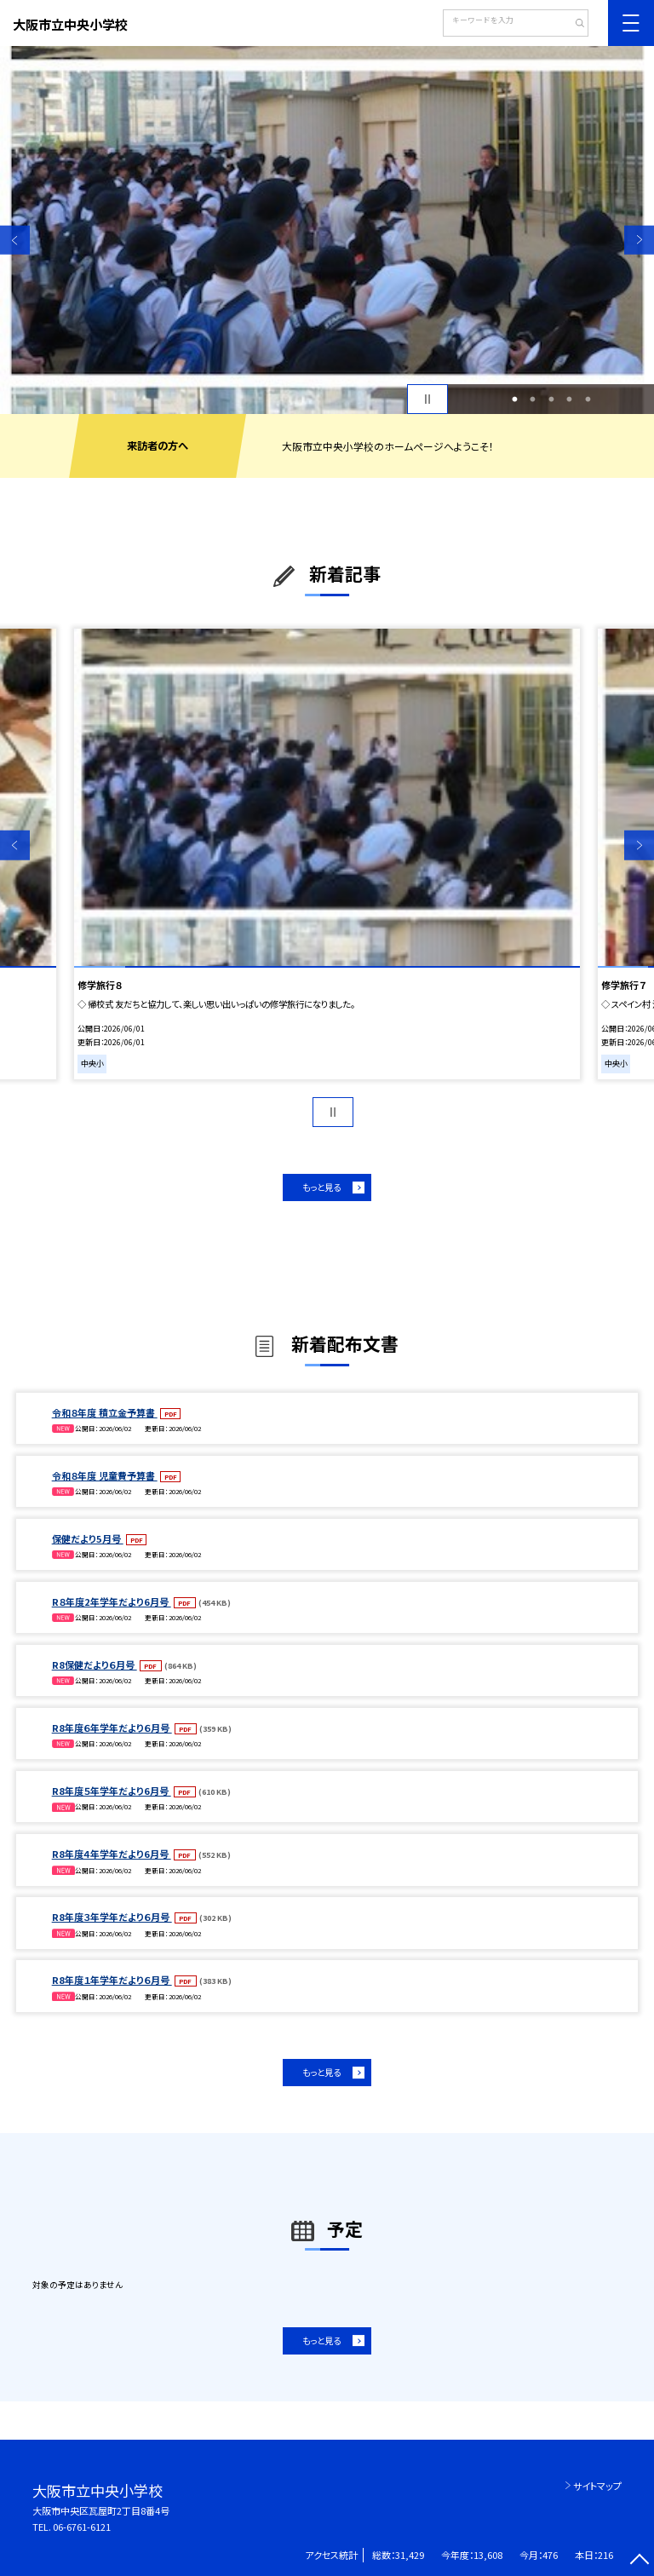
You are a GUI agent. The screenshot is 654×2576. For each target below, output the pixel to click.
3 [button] (551, 399)
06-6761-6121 (82, 2526)
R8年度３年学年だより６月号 (112, 1916)
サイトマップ (597, 2486)
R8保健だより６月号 (94, 1664)
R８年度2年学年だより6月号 (111, 1601)
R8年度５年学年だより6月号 (111, 1790)
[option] (327, 230)
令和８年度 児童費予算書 (105, 1475)
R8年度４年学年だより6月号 (111, 1853)
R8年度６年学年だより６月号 (112, 1727)
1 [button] (514, 399)
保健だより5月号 (87, 1538)
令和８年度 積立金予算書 (105, 1412)
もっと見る (321, 1187)
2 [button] (533, 399)
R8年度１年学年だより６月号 (112, 1980)
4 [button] (569, 399)
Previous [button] (15, 240)
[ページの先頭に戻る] (639, 2561)
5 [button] (587, 399)
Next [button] (639, 240)
